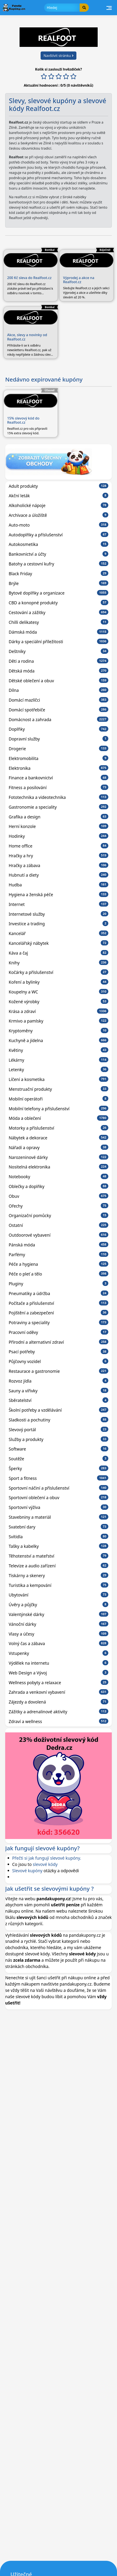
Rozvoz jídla (58, 1381)
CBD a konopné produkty (58, 603)
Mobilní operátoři (58, 1099)
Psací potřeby (58, 1352)
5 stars (73, 77)
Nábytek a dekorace (58, 1138)
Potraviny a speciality (58, 1322)
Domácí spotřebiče (58, 710)
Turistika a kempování (58, 1585)
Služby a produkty (58, 1439)
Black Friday (58, 574)
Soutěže (58, 1459)
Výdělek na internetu (58, 1663)
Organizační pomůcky (58, 1215)
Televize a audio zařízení (58, 1566)
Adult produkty (58, 486)
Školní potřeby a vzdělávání (58, 1410)
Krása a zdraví (58, 1011)
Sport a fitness (58, 1478)
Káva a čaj (58, 953)
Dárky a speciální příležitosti (58, 641)
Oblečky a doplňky (58, 1186)
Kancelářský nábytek (58, 943)
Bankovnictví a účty (58, 554)
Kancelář (58, 933)
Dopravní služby (58, 739)
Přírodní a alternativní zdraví (58, 1342)
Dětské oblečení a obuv (58, 681)
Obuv (58, 1196)
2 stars (51, 77)
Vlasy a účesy (58, 1634)
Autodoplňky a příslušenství (58, 535)
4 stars (66, 77)
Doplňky (58, 729)
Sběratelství (58, 1400)
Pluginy (58, 1284)
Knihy (58, 963)
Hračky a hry (58, 856)
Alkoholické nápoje (58, 505)
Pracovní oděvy (58, 1332)
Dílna (58, 690)
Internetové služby (58, 914)
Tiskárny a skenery (58, 1575)
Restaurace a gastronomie (58, 1371)
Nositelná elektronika (58, 1167)
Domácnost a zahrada (58, 719)
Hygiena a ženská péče (58, 894)
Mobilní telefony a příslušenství (58, 1109)
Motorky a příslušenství (58, 1128)
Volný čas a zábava (58, 1643)
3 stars (58, 77)
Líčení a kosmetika (58, 1079)
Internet (58, 904)
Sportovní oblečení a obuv (58, 1497)
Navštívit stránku (58, 55)
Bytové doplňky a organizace (58, 593)
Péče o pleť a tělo (58, 1274)
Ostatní (58, 1225)
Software (58, 1449)
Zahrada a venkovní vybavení (58, 1692)
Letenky (58, 1069)
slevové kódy (45, 1864)
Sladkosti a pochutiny (58, 1420)
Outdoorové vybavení (58, 1235)
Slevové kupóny (27, 1871)
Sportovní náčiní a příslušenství (58, 1488)
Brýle (58, 583)
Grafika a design (58, 817)
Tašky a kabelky (58, 1546)
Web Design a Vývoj (58, 1673)
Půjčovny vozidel (58, 1361)
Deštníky (58, 651)
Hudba (58, 885)
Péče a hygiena (58, 1264)
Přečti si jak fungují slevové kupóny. (46, 1858)
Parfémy (58, 1254)
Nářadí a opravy (58, 1147)
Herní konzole (58, 826)
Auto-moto (58, 525)
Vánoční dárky (58, 1624)
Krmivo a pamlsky (58, 1021)
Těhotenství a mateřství (58, 1556)
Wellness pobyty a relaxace (58, 1682)
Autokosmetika (58, 544)
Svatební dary (58, 1527)
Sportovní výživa (58, 1507)
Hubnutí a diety (58, 875)
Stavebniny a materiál (58, 1517)
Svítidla (58, 1537)
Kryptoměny (58, 1031)
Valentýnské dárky (58, 1614)
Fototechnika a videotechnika (58, 797)
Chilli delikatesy (58, 622)
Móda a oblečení (58, 1118)
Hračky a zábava (58, 865)
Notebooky (58, 1177)
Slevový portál (58, 1430)
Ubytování (58, 1595)
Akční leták (58, 496)
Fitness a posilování (58, 787)
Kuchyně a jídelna (58, 1040)
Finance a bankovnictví (58, 778)
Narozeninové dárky (58, 1157)
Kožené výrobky (58, 1002)
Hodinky (58, 836)
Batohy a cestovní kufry (58, 564)
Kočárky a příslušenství (58, 972)
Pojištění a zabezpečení (58, 1313)
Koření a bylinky (58, 982)
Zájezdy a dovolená (58, 1702)
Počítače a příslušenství (58, 1303)
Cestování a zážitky (58, 612)
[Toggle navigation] (109, 8)
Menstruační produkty (58, 1089)
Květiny (58, 1050)
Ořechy (58, 1206)
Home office (58, 846)
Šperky (58, 1468)
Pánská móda (58, 1245)
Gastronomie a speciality (58, 807)
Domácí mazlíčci (58, 700)
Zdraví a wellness (58, 1721)
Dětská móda (58, 671)
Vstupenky (58, 1653)
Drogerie (58, 749)
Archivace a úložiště (58, 515)
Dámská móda (58, 632)
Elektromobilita (58, 758)
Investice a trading (58, 924)
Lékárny (58, 1060)
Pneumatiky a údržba (58, 1293)
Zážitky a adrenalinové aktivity (58, 1712)
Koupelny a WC (58, 992)
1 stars (44, 77)
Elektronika (58, 768)
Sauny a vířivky (58, 1391)
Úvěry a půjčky (58, 1605)
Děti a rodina (58, 661)
